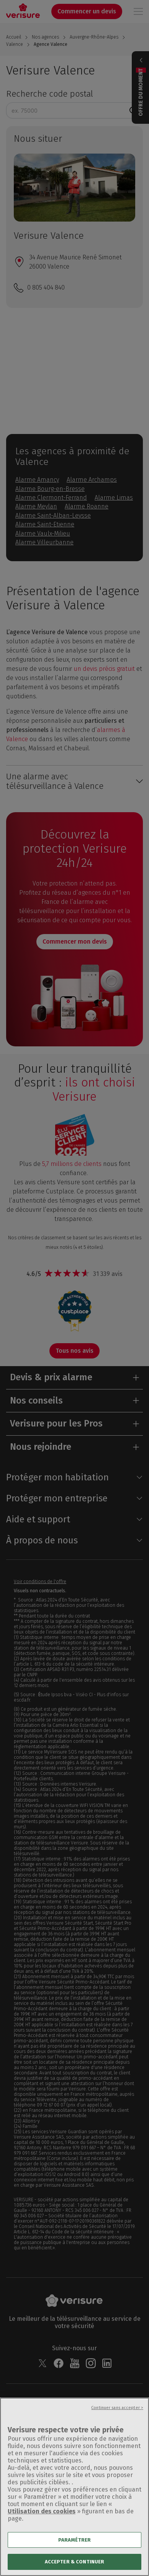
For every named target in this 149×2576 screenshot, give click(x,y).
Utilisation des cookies (41, 2516)
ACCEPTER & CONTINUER (75, 2567)
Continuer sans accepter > (117, 2413)
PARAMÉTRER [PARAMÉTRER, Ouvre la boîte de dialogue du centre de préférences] (74, 2545)
